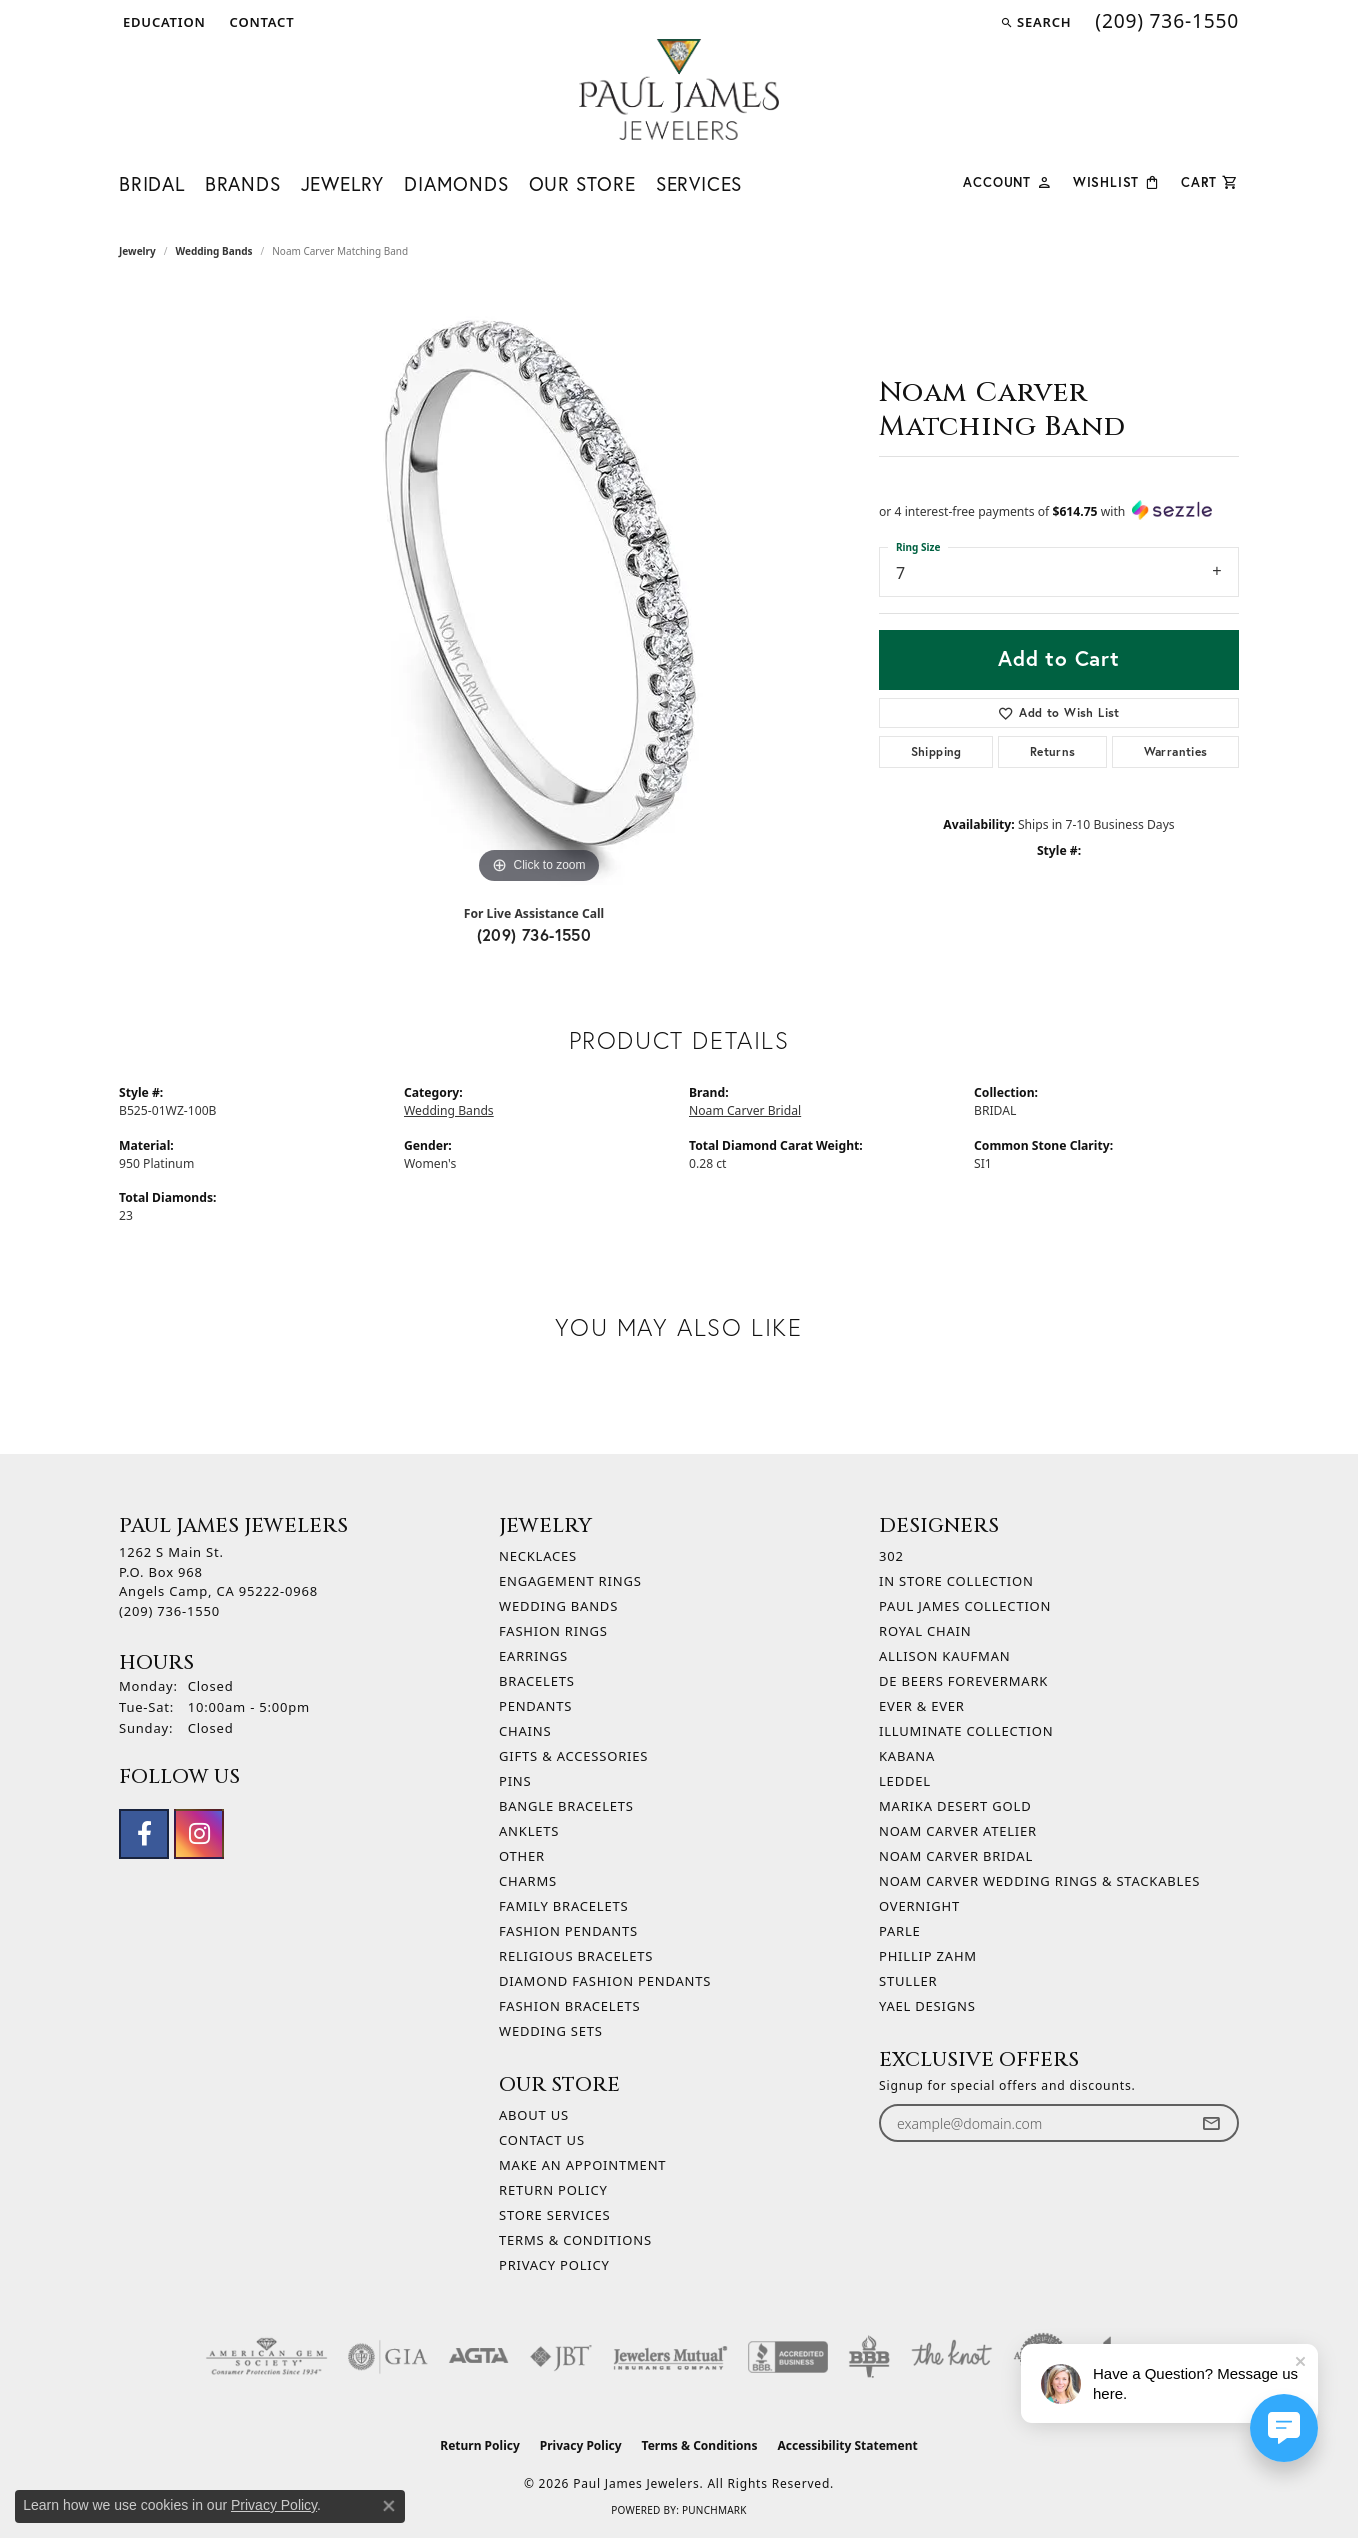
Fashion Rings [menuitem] (553, 1631)
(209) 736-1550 (534, 934)
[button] (162, 22)
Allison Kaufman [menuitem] (944, 1656)
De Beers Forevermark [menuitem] (963, 1681)
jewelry (137, 251)
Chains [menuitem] (525, 1731)
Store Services (554, 2215)
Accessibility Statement (847, 2445)
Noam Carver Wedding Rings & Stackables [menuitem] (1039, 1881)
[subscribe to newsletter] (1211, 2123)
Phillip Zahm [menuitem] (928, 1956)
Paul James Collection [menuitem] (965, 1606)
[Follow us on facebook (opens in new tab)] (144, 1834)
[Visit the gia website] (388, 2357)
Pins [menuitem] (515, 1781)
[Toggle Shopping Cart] (1210, 180)
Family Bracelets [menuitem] (563, 1906)
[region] (539, 589)
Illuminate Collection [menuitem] (966, 1731)
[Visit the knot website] (951, 2357)
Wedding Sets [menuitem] (551, 2031)
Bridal (152, 184)
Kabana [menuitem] (907, 1756)
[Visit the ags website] (266, 2357)
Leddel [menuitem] (905, 1781)
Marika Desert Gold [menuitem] (955, 1806)
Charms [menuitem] (528, 1881)
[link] (260, 22)
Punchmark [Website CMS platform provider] (714, 2510)
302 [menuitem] (891, 1556)
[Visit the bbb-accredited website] (788, 2357)
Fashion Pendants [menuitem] (568, 1931)
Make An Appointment (582, 2165)
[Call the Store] (169, 1611)
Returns (1053, 751)
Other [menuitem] (522, 1856)
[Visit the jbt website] (561, 2357)
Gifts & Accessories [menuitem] (573, 1756)
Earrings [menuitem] (533, 1656)
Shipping (936, 751)
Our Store (582, 184)
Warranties (1176, 751)
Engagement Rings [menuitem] (570, 1581)
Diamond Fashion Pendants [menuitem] (605, 1981)
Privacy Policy (554, 2265)
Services (699, 184)
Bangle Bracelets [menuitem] (566, 1806)
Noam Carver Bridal (745, 1110)
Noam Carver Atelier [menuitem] (958, 1831)
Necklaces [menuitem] (538, 1556)
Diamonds (456, 184)
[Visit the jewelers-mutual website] (670, 2357)
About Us (534, 2115)
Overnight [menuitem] (919, 1906)
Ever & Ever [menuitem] (922, 1706)
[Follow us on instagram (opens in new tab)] (199, 1834)
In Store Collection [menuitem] (956, 1581)
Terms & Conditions (575, 2240)
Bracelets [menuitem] (537, 1681)
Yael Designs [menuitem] (927, 2006)
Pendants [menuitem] (535, 1706)
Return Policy (553, 2190)
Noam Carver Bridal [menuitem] (956, 1856)
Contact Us (542, 2140)
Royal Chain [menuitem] (925, 1631)
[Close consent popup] (389, 2506)
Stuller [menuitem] (908, 1981)
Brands (243, 184)
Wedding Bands (214, 251)
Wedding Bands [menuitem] (558, 1606)
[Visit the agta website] (478, 2357)
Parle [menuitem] (900, 1931)
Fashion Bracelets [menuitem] (569, 2006)
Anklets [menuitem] (529, 1831)
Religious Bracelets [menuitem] (576, 1956)
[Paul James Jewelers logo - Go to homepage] (679, 89)
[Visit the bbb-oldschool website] (869, 2357)
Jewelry (343, 184)
